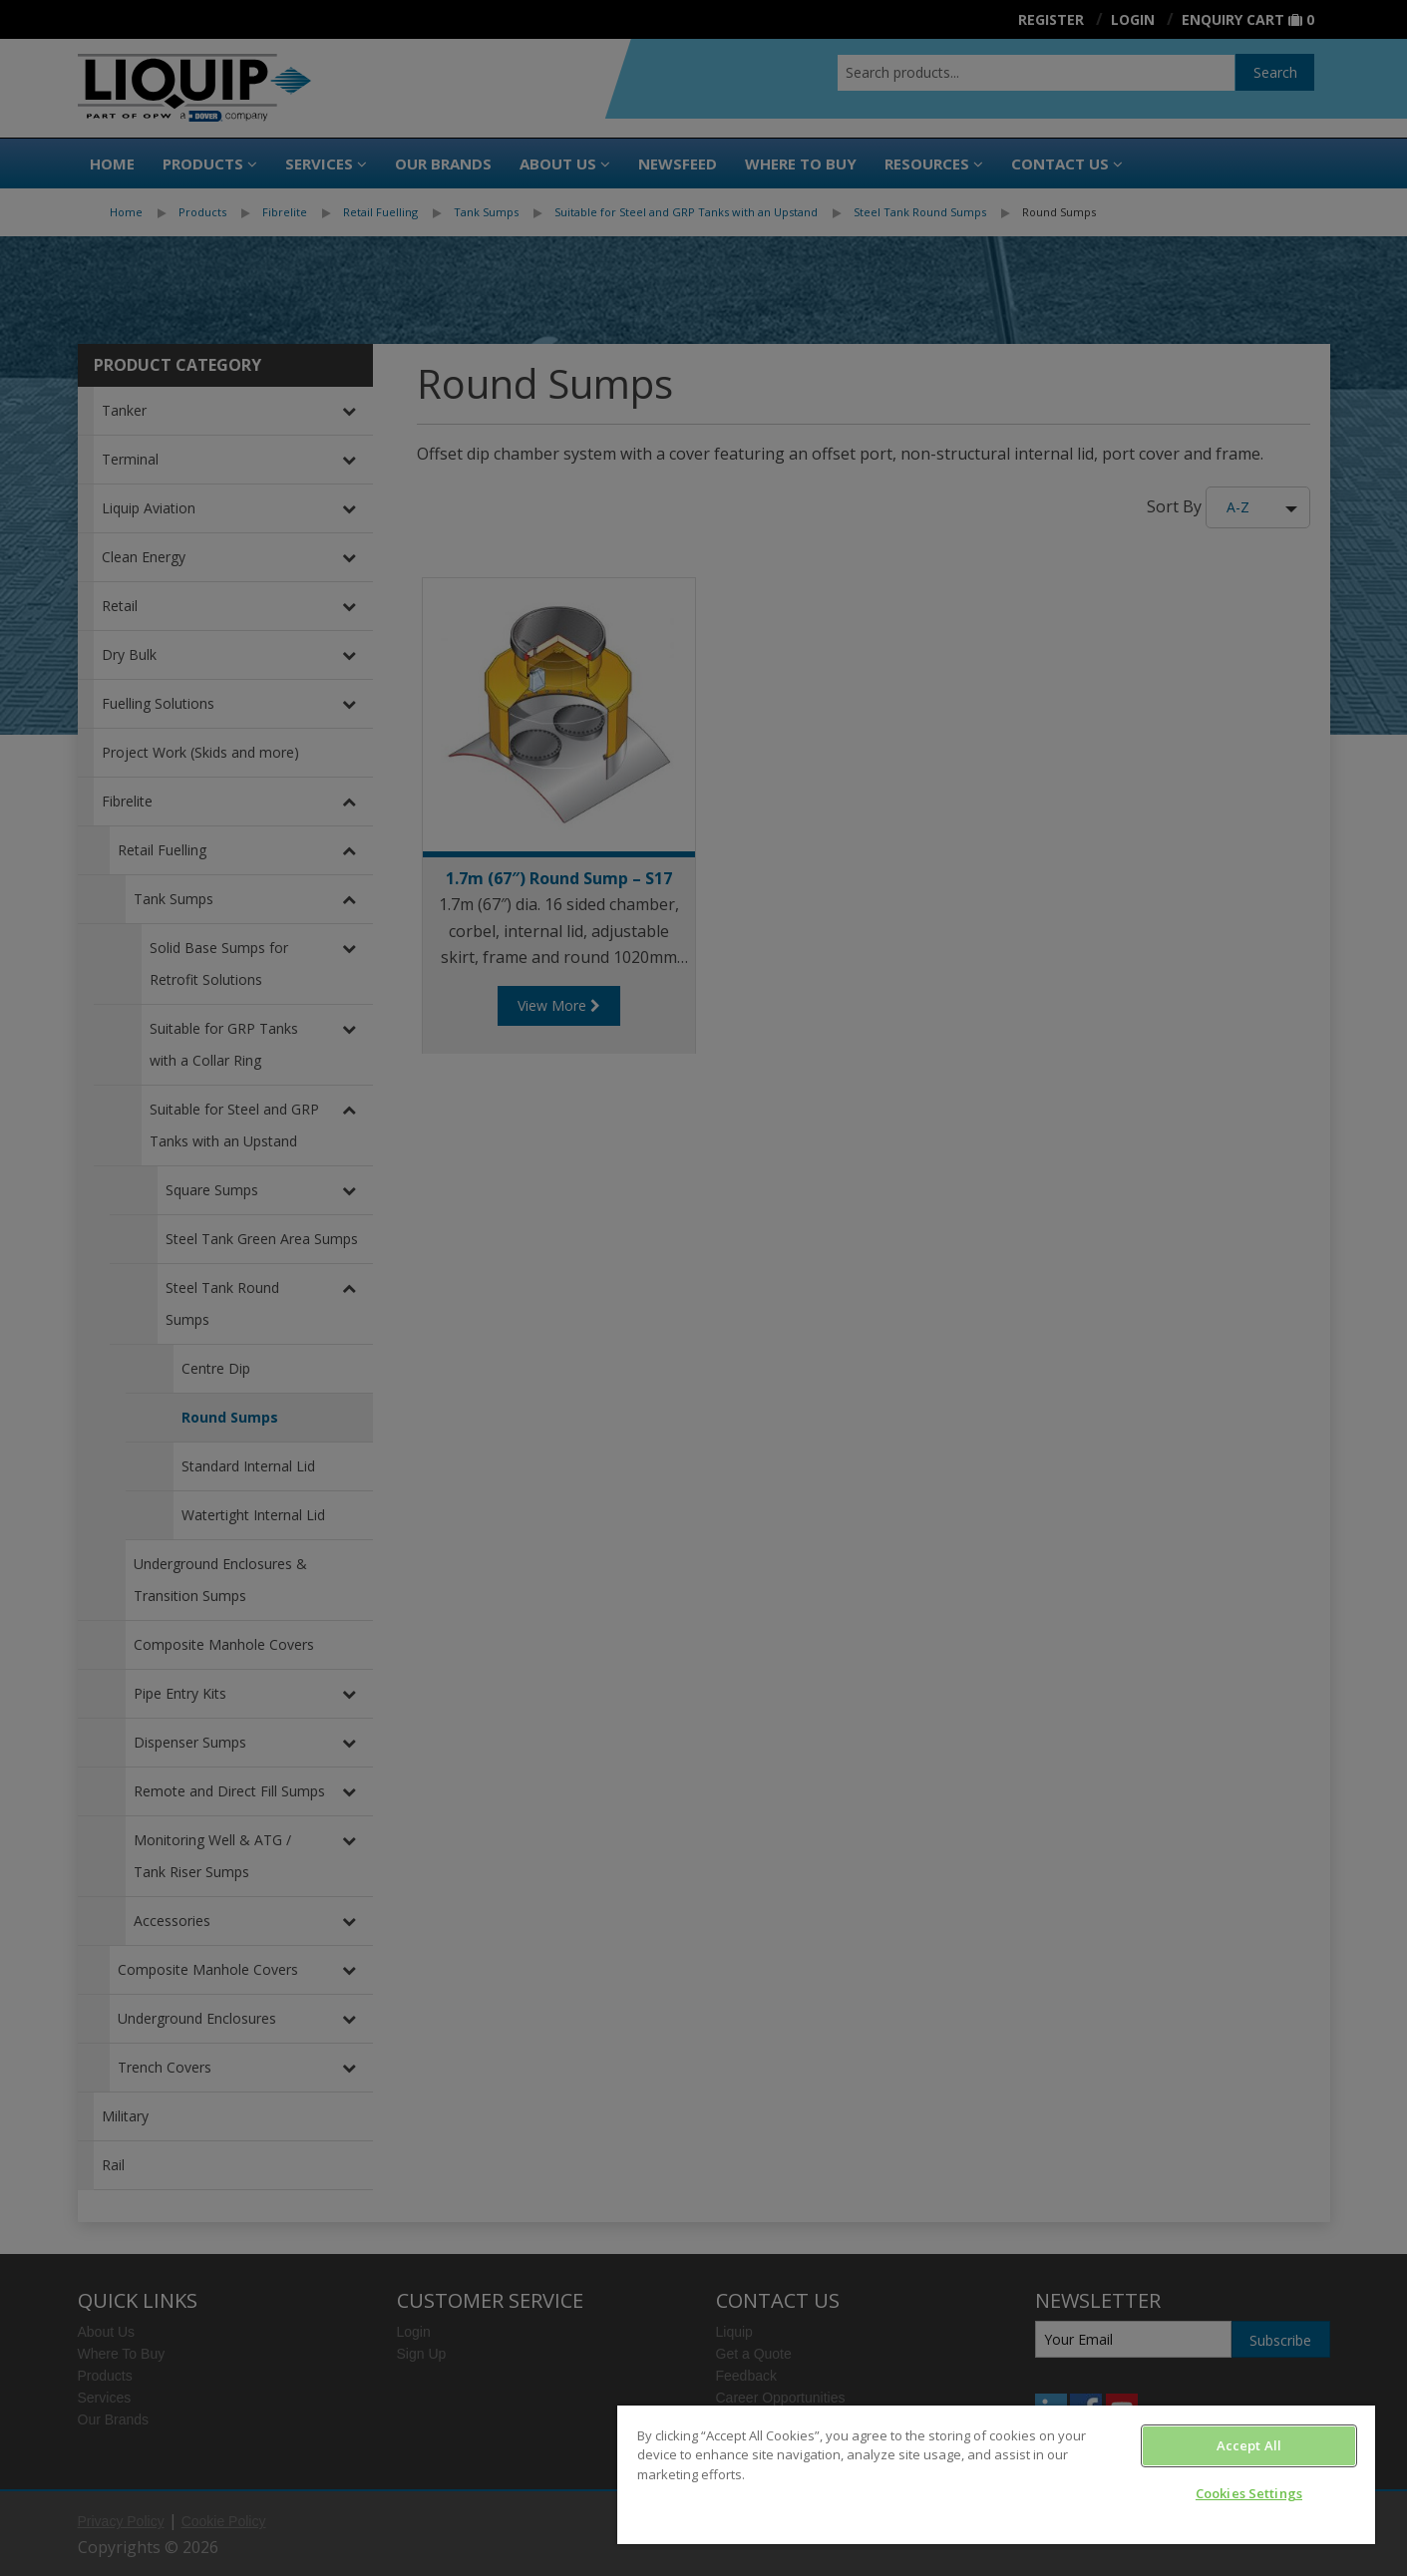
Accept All (1249, 2445)
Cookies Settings (1249, 2493)
